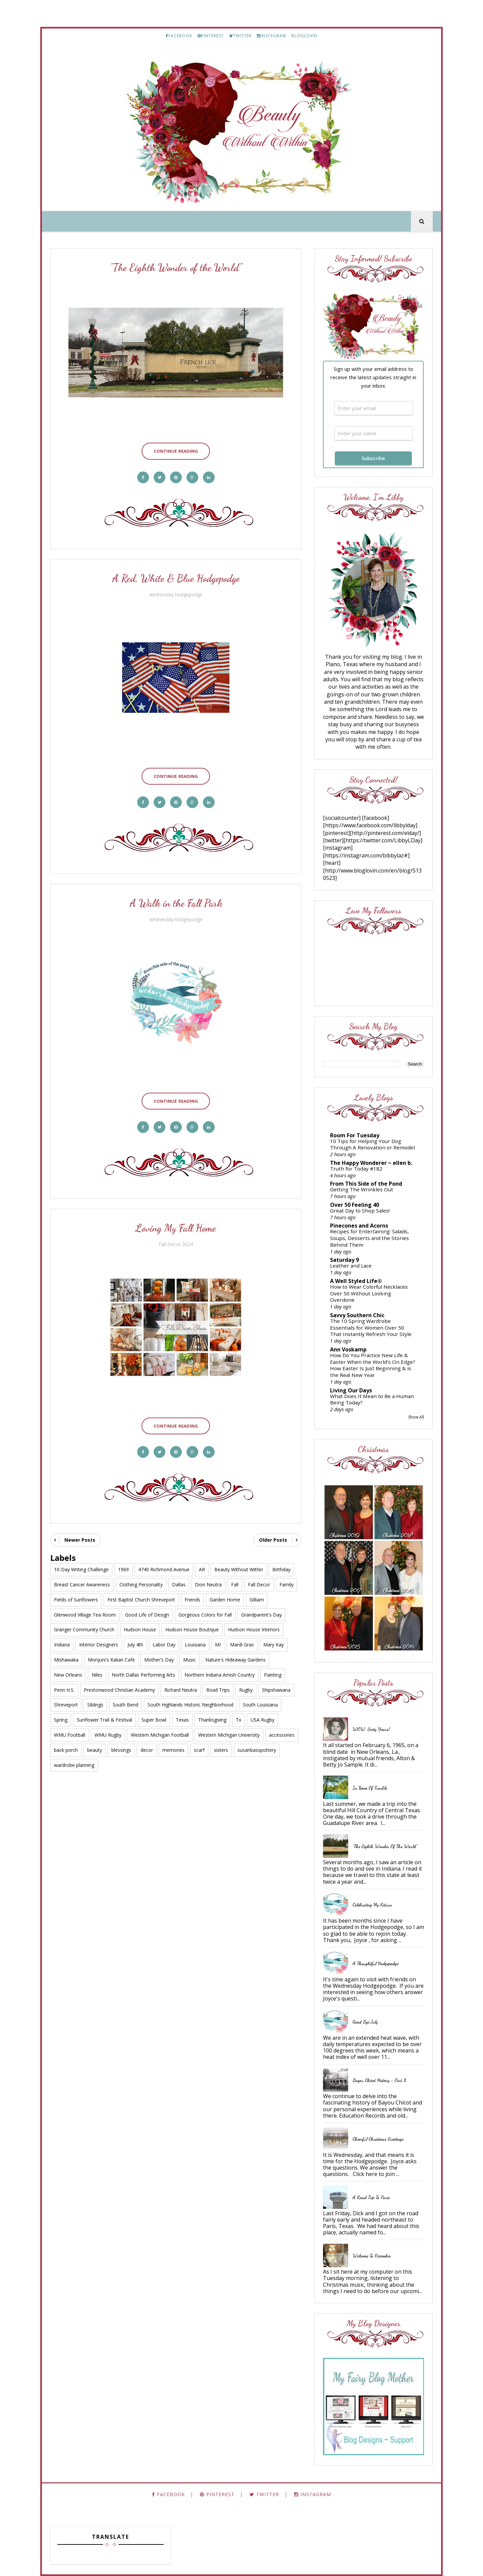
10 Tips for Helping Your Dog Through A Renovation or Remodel (372, 1144)
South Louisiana (260, 1704)
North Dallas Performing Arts (143, 1675)
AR (202, 1569)
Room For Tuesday (354, 1135)
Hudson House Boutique (192, 1629)
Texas (182, 1720)
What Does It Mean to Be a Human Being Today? (372, 1399)
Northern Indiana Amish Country (219, 1675)
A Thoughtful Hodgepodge (375, 1963)
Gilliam (257, 1599)
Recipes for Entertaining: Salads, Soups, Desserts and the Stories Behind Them (369, 1238)
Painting (272, 1675)
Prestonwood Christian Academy (119, 1690)
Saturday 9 (344, 1260)
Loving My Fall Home (176, 1228)
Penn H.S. (64, 1690)
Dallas (178, 1584)
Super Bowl (154, 1720)
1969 (123, 1569)
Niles (97, 1675)
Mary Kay (273, 1644)
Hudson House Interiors (254, 1629)
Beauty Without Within (238, 1569)
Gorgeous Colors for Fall (205, 1615)
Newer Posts (79, 1540)
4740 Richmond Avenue (164, 1569)
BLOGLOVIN (304, 36)
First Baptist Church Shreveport (141, 1599)
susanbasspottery (256, 1750)
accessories (281, 1735)
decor (147, 1750)
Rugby (246, 1690)
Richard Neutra (180, 1690)
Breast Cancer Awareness (82, 1584)
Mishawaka (66, 1659)
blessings (121, 1750)
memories (173, 1750)
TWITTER (240, 36)
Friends (192, 1599)
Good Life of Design (147, 1615)
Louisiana (195, 1644)
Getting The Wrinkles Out (361, 1189)
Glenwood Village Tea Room (85, 1615)
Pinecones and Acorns (359, 1225)
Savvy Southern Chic (357, 1315)
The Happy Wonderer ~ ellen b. (371, 1163)
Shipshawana (276, 1690)
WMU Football (69, 1735)
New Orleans (68, 1675)
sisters (221, 1750)
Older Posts (273, 1540)
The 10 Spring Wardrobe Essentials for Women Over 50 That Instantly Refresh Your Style (371, 1328)
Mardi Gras (242, 1644)
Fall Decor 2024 (176, 1244)
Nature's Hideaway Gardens (235, 1659)
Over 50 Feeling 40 (354, 1204)
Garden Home (225, 1599)
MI (218, 1644)
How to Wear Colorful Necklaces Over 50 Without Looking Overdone (369, 1293)
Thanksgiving (212, 1720)
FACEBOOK (179, 36)
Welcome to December (372, 2256)
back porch (66, 1750)
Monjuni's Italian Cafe (111, 1659)
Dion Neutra (208, 1584)
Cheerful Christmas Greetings (378, 2139)
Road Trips (218, 1690)
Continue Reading (176, 451)
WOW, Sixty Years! (371, 1729)
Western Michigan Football (160, 1735)
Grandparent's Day (261, 1615)
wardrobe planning (74, 1765)
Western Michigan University (229, 1735)
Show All (416, 1417)
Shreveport (66, 1704)
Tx (238, 1720)
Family (286, 1584)
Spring (60, 1720)
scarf (199, 1750)
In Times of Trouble (370, 1788)
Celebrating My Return (372, 1905)
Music (189, 1659)
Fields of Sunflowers (76, 1599)
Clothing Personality (141, 1584)
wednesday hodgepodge (176, 594)
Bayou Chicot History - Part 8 (379, 2080)
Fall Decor (259, 1584)
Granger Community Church (84, 1629)
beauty (94, 1750)
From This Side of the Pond (366, 1183)
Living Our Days (351, 1390)
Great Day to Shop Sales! (360, 1210)
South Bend (125, 1704)
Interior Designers (98, 1644)
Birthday (281, 1569)
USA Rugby (262, 1720)
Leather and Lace (351, 1265)
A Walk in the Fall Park (175, 903)
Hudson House (140, 1629)
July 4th (135, 1644)
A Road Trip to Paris (371, 2197)
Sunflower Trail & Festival (104, 1720)
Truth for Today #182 (356, 1168)
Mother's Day (159, 1659)
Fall (234, 1584)
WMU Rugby (108, 1735)
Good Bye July (365, 2022)
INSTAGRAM (271, 36)
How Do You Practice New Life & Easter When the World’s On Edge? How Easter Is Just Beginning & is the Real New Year (372, 1365)
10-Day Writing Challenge (81, 1569)
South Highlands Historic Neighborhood (190, 1704)
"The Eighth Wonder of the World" (176, 267)
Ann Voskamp (348, 1349)
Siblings (95, 1704)
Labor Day (164, 1644)
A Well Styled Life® (356, 1281)
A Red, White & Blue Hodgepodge (176, 578)
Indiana (62, 1644)
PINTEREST (211, 36)
